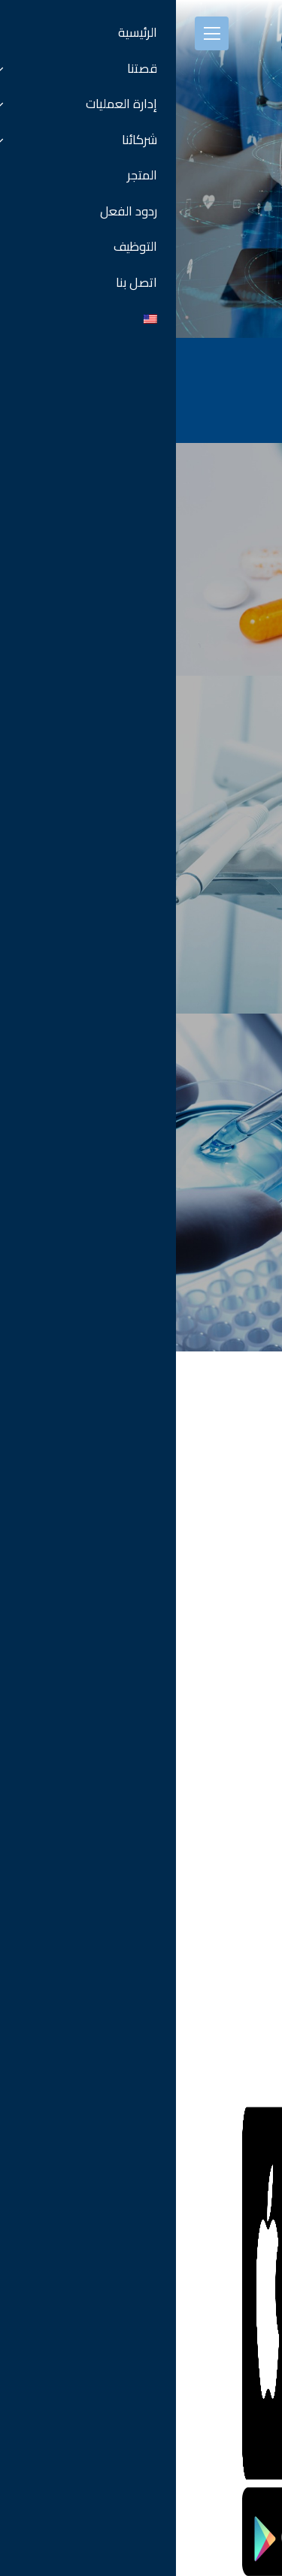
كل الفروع (245, 1652)
